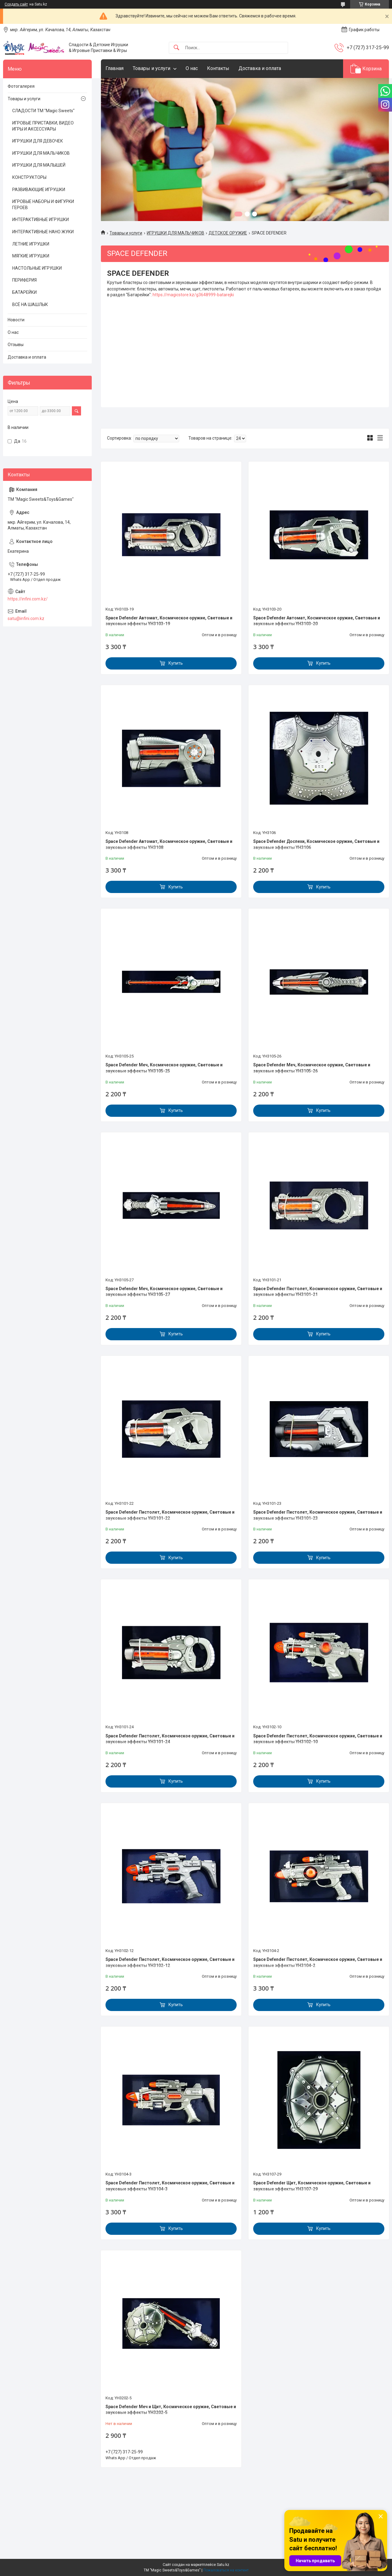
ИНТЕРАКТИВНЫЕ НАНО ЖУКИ (43, 231)
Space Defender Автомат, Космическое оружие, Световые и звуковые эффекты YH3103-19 (168, 620)
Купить (175, 663)
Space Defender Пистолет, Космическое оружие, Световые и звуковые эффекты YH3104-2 (317, 1962)
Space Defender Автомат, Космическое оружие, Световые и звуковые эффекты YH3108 (168, 844)
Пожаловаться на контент (226, 2570)
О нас (192, 68)
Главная (114, 68)
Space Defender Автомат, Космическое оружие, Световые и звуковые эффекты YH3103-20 (316, 620)
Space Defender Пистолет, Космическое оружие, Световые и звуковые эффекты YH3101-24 (170, 1738)
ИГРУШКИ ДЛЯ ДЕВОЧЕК (37, 140)
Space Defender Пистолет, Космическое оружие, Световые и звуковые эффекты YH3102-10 (317, 1738)
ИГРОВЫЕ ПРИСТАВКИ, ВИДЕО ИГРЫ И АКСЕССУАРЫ (43, 125)
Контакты (218, 68)
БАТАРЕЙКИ (24, 292)
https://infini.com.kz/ (28, 598)
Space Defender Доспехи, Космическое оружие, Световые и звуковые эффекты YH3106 (316, 844)
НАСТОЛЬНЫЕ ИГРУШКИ (37, 268)
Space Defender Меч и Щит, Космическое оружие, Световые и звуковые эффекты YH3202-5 (170, 2409)
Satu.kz (223, 2565)
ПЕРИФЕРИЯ (24, 280)
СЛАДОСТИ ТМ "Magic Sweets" (43, 110)
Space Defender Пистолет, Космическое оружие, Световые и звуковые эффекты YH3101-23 (317, 1515)
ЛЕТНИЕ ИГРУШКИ (30, 244)
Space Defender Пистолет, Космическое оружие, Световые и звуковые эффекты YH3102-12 (170, 1962)
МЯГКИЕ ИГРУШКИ (30, 255)
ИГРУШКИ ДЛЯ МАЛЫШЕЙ (38, 165)
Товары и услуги (151, 68)
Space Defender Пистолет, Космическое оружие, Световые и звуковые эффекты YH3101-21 (317, 1291)
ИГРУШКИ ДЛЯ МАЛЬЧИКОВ (175, 233)
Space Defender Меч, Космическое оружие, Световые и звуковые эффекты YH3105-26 (311, 1067)
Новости (16, 319)
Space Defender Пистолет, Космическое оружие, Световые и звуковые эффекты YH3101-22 (170, 1515)
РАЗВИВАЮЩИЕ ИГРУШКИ (38, 189)
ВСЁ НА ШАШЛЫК (30, 304)
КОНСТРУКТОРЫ (29, 177)
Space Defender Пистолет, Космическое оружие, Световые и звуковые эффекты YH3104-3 (170, 2185)
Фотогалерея (21, 86)
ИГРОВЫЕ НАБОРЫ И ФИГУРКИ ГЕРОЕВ (43, 204)
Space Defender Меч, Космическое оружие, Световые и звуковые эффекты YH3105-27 (164, 1291)
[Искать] (176, 48)
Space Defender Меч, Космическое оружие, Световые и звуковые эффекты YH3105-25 (164, 1067)
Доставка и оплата (260, 68)
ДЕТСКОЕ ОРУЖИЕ (228, 233)
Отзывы (16, 344)
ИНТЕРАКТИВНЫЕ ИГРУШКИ (40, 219)
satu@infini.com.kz (26, 618)
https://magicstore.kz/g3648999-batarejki (193, 294)
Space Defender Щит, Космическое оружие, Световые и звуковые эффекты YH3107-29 (312, 2185)
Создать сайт (16, 4)
